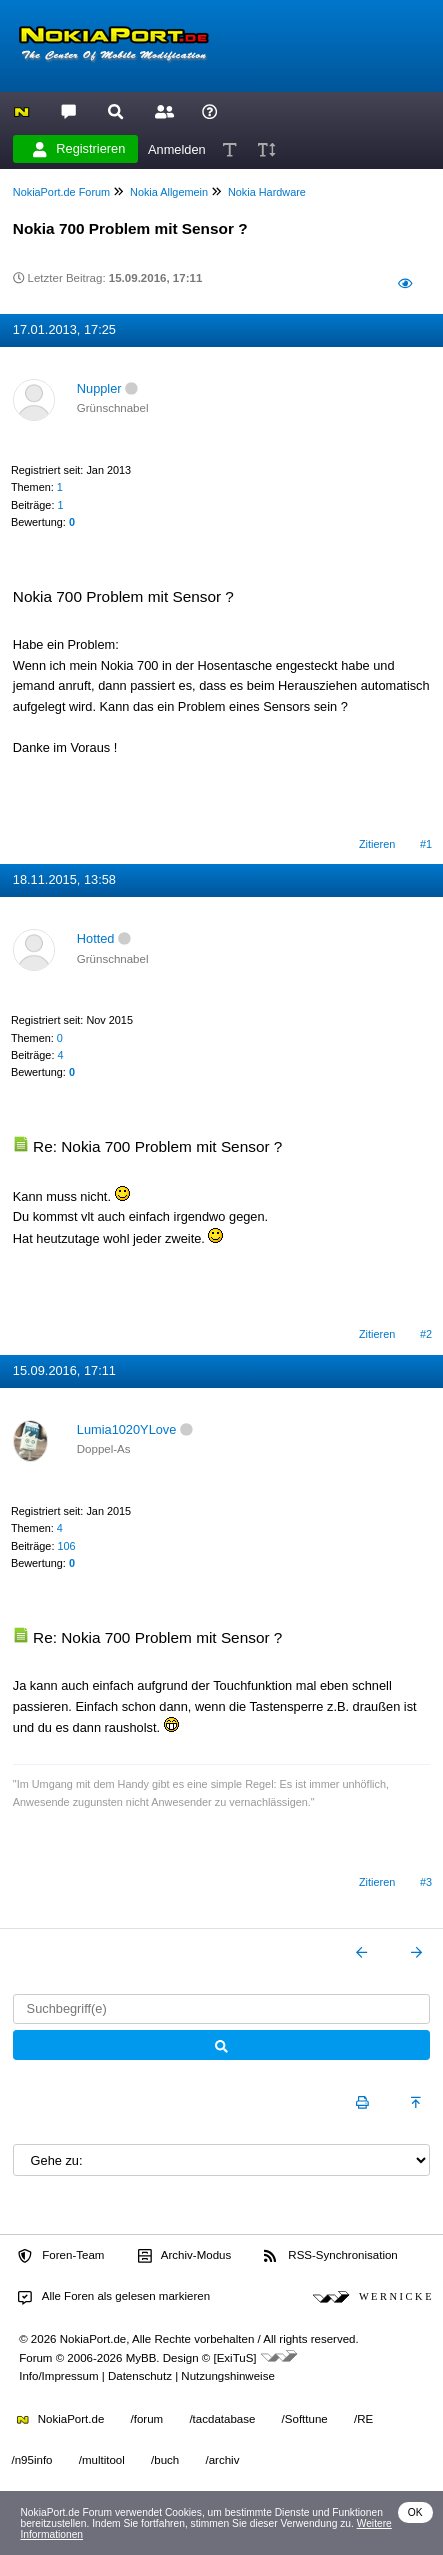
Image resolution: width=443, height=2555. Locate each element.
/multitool (102, 2460)
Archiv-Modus (185, 2256)
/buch (165, 2460)
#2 (426, 1334)
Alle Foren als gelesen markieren (114, 2297)
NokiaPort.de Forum (61, 192)
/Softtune (305, 2419)
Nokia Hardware (267, 192)
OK (415, 2512)
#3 (426, 1882)
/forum (147, 2419)
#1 (426, 844)
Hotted (96, 938)
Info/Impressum (58, 2376)
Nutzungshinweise (227, 2376)
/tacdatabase (222, 2419)
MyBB (141, 2358)
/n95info (32, 2460)
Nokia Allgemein (169, 192)
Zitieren (377, 844)
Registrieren (79, 149)
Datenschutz (140, 2376)
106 (66, 1546)
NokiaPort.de (60, 2419)
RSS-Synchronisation (330, 2256)
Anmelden (177, 148)
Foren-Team (61, 2256)
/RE (363, 2419)
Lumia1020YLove (127, 1429)
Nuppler (99, 388)
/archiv (222, 2460)
